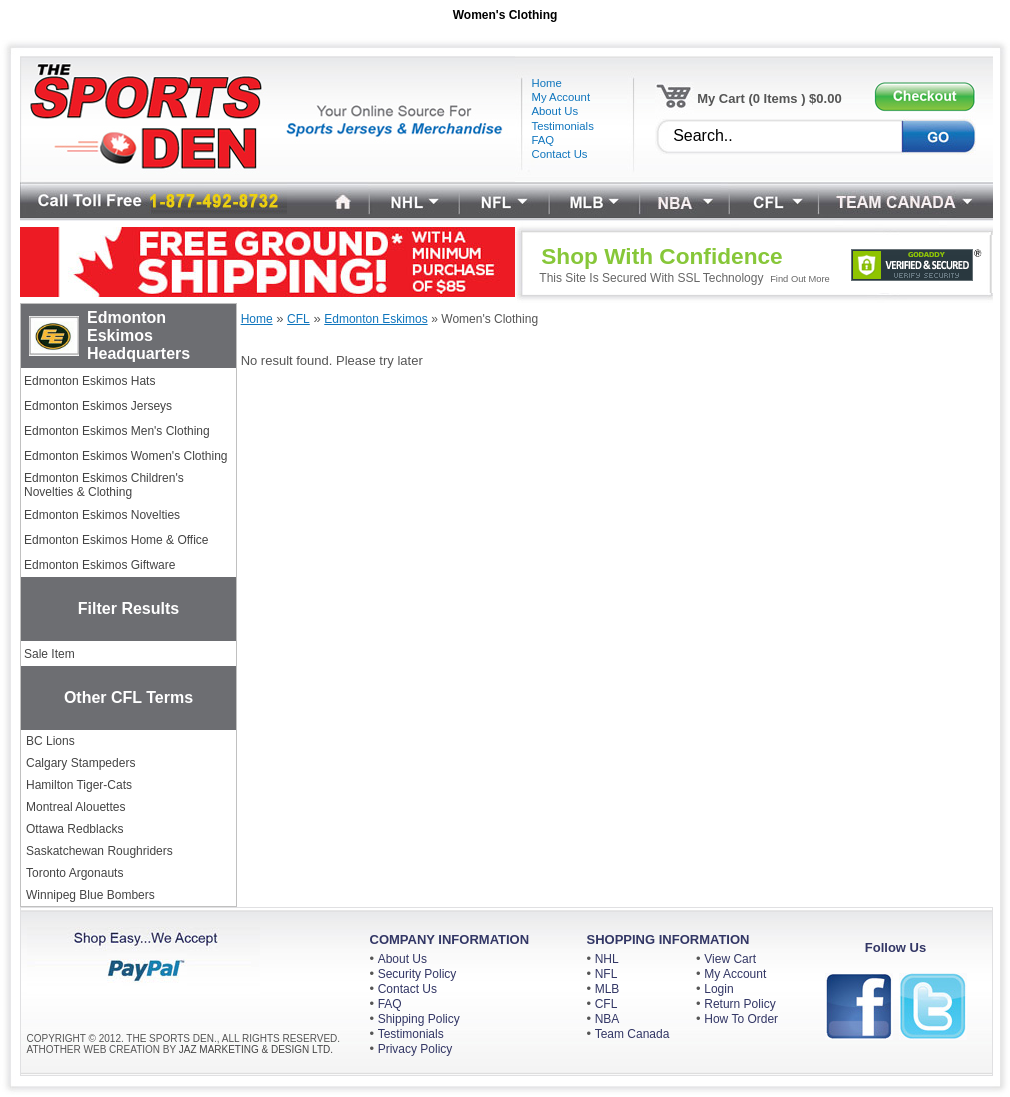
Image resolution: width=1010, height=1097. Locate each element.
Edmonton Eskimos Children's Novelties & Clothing (104, 485)
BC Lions (50, 741)
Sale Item (49, 654)
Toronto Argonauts (74, 873)
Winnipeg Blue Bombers (90, 895)
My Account (735, 974)
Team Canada (632, 1034)
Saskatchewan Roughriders (99, 851)
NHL (607, 959)
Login (718, 989)
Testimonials (411, 1034)
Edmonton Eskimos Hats (89, 381)
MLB (607, 989)
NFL (606, 974)
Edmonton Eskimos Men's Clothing (117, 431)
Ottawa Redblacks (74, 829)
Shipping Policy (419, 1019)
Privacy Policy (415, 1049)
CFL (606, 1004)
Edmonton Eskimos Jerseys (98, 406)
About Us (402, 959)
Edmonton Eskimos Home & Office (116, 540)
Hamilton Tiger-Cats (79, 785)
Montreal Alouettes (75, 807)
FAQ (390, 1004)
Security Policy (417, 974)
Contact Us (407, 989)
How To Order (741, 1019)
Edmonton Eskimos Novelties (102, 515)
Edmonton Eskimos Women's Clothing (126, 456)
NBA (607, 1019)
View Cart (730, 959)
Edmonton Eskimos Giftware (99, 565)
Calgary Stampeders (80, 763)
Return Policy (739, 1004)
